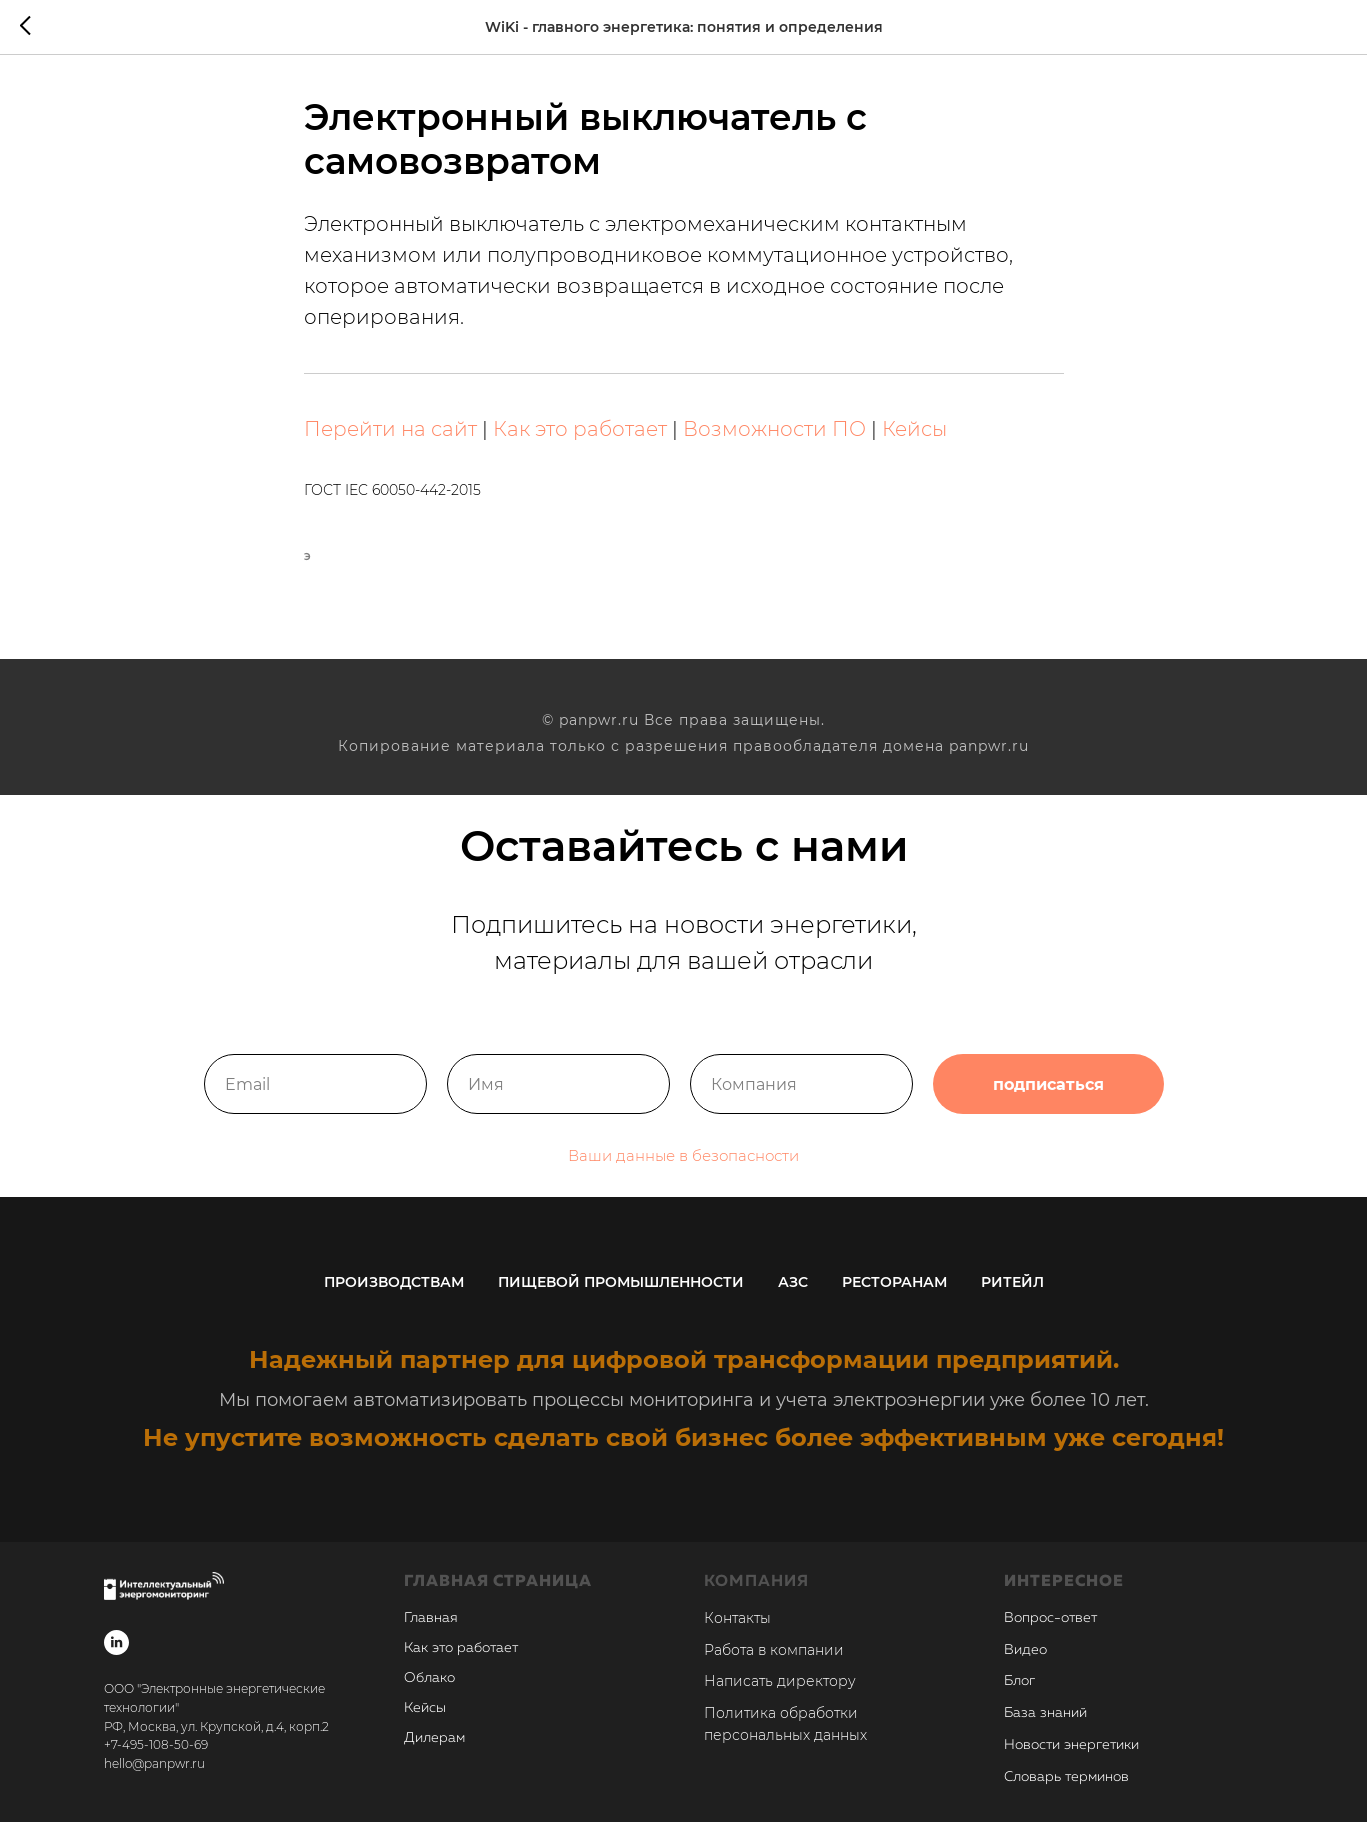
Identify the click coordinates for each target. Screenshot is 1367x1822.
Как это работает (580, 429)
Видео (1025, 1650)
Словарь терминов (1066, 1777)
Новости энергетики (1071, 1745)
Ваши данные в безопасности (683, 1182)
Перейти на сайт (390, 429)
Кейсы (914, 429)
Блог (1019, 1681)
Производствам (394, 1282)
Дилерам (434, 1738)
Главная (431, 1618)
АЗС (793, 1282)
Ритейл (1012, 1282)
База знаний (1045, 1713)
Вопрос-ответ (1050, 1618)
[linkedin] (116, 1642)
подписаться (1048, 1111)
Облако (429, 1678)
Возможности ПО (774, 429)
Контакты (737, 1618)
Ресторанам (894, 1282)
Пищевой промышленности (621, 1282)
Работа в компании (774, 1650)
